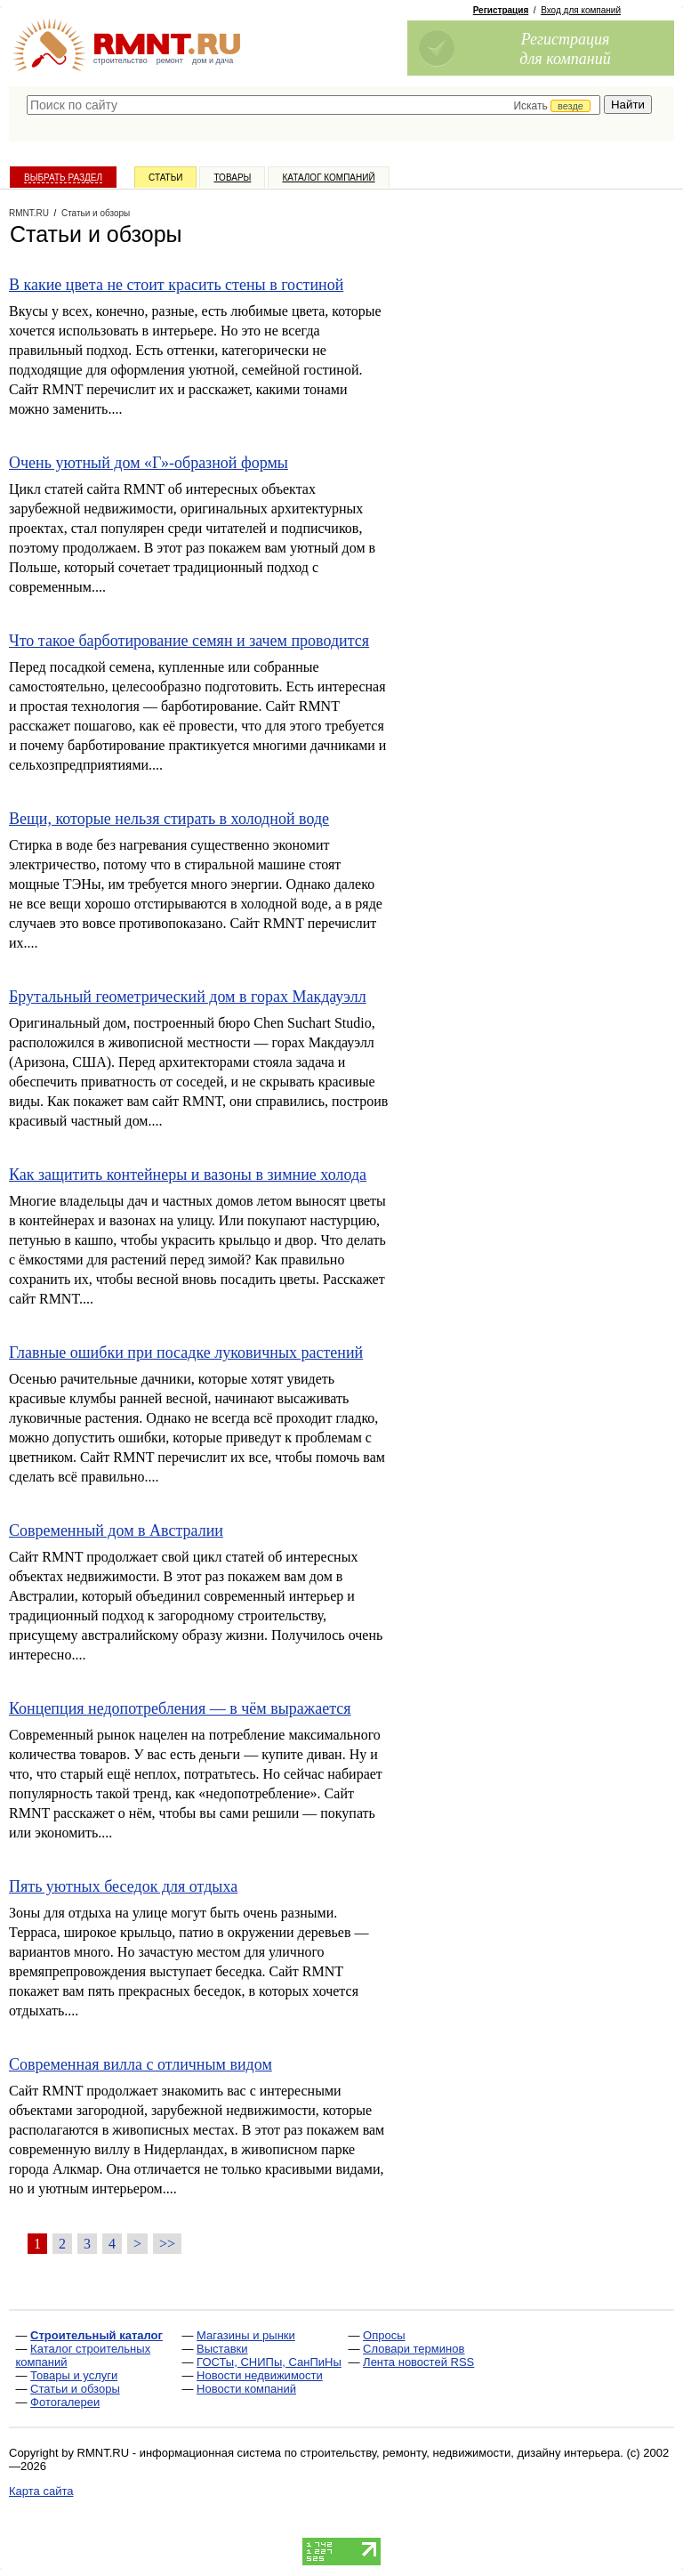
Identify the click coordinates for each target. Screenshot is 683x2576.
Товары (232, 177)
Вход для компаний (581, 10)
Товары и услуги (73, 2375)
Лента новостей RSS (418, 2362)
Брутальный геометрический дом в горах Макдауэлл (187, 996)
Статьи (165, 177)
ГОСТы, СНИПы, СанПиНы (269, 2362)
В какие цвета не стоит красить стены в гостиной (176, 285)
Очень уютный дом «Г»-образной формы (148, 463)
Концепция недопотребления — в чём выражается (180, 1708)
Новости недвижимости (260, 2375)
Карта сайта (41, 2491)
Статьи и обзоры (75, 2388)
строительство (120, 60)
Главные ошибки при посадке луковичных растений (186, 1352)
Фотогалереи (65, 2402)
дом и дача (212, 60)
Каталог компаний (328, 177)
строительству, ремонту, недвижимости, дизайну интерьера (461, 2452)
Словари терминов (413, 2348)
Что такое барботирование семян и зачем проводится (189, 641)
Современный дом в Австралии (116, 1530)
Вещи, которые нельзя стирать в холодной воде (169, 819)
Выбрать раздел (63, 177)
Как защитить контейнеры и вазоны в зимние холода (187, 1174)
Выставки (222, 2348)
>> (167, 2243)
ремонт (170, 60)
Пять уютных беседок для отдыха (123, 1886)
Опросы (384, 2335)
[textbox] (313, 105)
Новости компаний (246, 2388)
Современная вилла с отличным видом (140, 2064)
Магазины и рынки (246, 2335)
